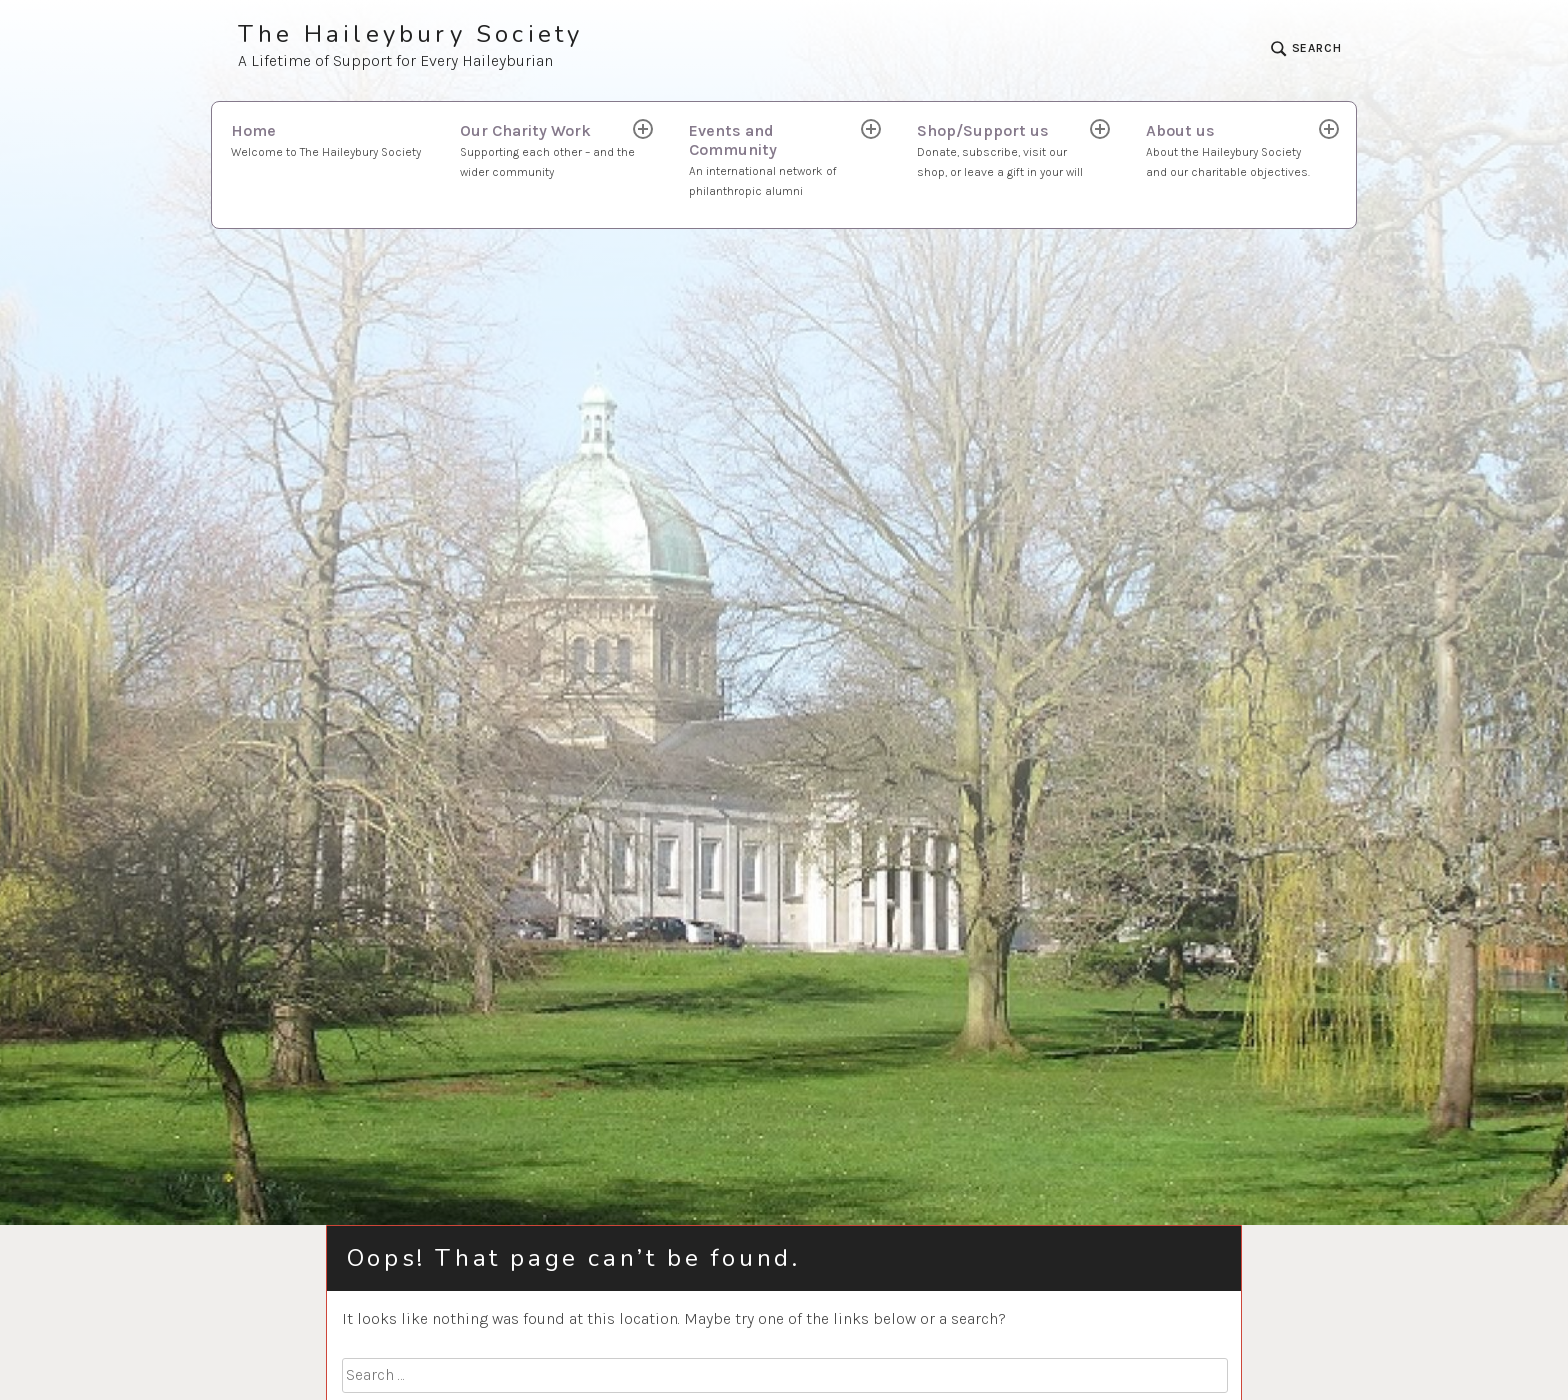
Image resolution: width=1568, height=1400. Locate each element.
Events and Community (777, 161)
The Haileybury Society (410, 34)
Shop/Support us (1005, 152)
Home (326, 142)
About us (1234, 152)
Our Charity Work (548, 152)
